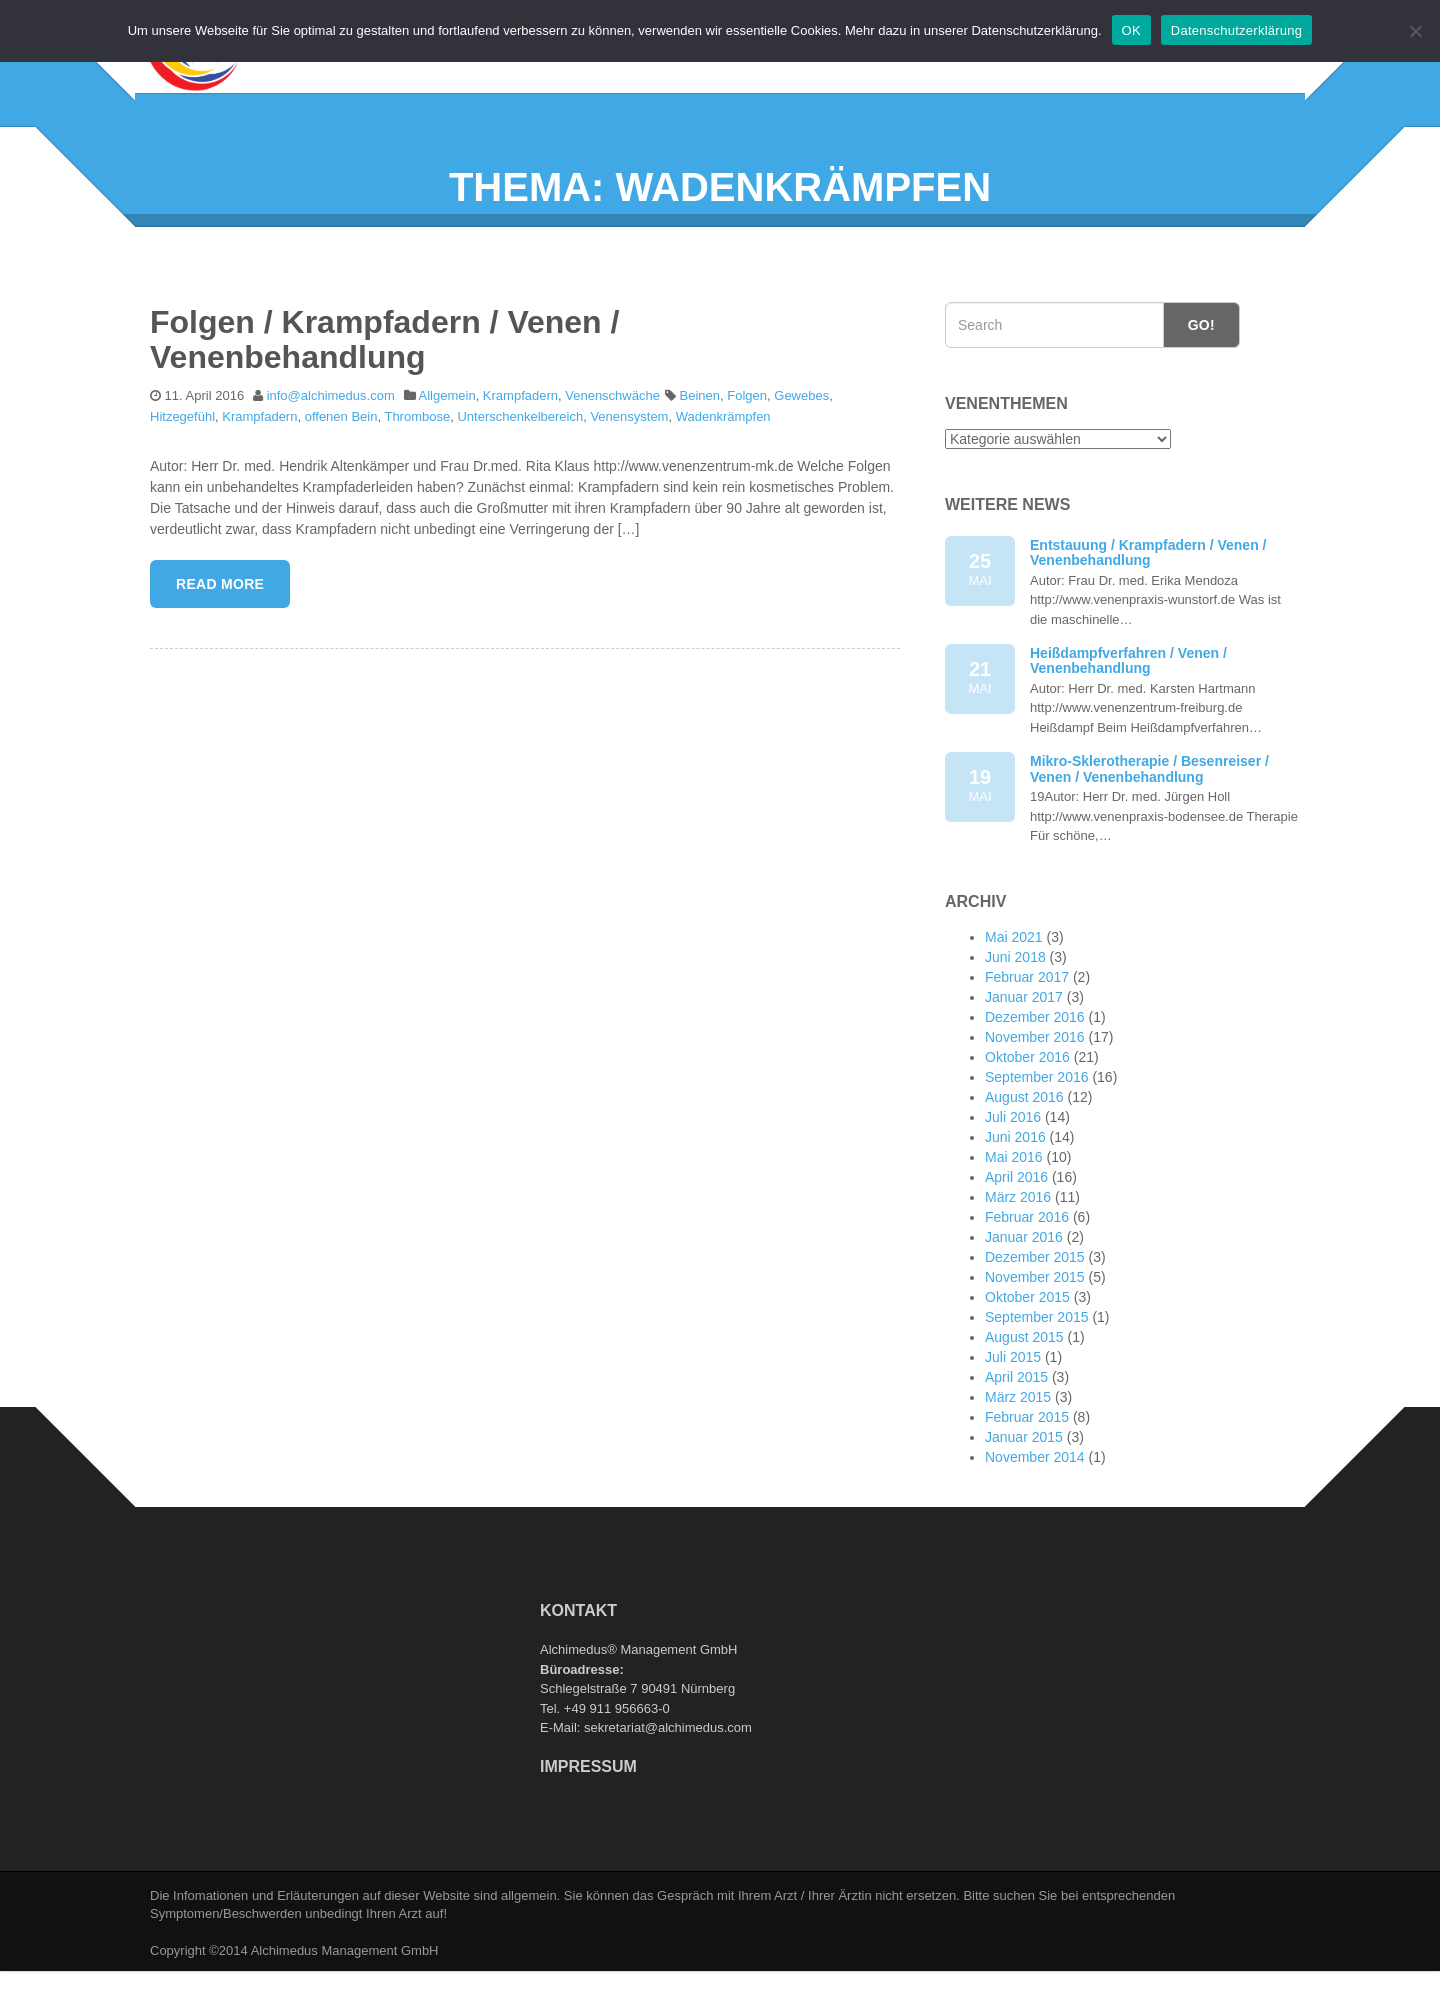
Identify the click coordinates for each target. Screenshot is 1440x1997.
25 (980, 608)
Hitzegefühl (182, 454)
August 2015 (1024, 1376)
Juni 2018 (1015, 996)
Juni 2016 (1015, 1176)
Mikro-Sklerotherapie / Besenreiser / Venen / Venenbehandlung (1149, 807)
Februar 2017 (1027, 1016)
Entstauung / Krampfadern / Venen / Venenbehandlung (1148, 590)
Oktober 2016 (1027, 1096)
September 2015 (1037, 1356)
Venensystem (629, 454)
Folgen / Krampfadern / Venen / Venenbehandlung (384, 377)
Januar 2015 (1024, 1476)
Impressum (588, 1804)
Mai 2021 (1014, 976)
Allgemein (447, 433)
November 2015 (1035, 1316)
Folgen (747, 433)
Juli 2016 (1013, 1156)
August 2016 (1024, 1136)
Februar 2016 (1027, 1256)
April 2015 (1016, 1416)
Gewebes (801, 433)
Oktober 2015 (1027, 1336)
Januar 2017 (1024, 1036)
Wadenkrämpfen (723, 454)
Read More (220, 623)
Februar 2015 (1027, 1456)
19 (980, 825)
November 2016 (1035, 1076)
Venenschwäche (612, 433)
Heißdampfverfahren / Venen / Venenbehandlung (1128, 698)
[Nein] (1415, 31)
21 (980, 716)
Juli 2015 (1013, 1396)
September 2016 (1037, 1116)
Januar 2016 (1024, 1276)
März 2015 (1018, 1436)
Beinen (700, 433)
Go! (1201, 363)
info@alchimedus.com (331, 433)
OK (1131, 30)
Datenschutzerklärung (1236, 30)
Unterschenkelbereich (520, 454)
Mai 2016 (1014, 1196)
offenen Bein (341, 454)
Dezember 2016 (1035, 1056)
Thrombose (417, 454)
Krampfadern (520, 433)
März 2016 (1018, 1236)
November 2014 (1035, 1496)
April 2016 (1016, 1216)
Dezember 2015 (1035, 1296)
